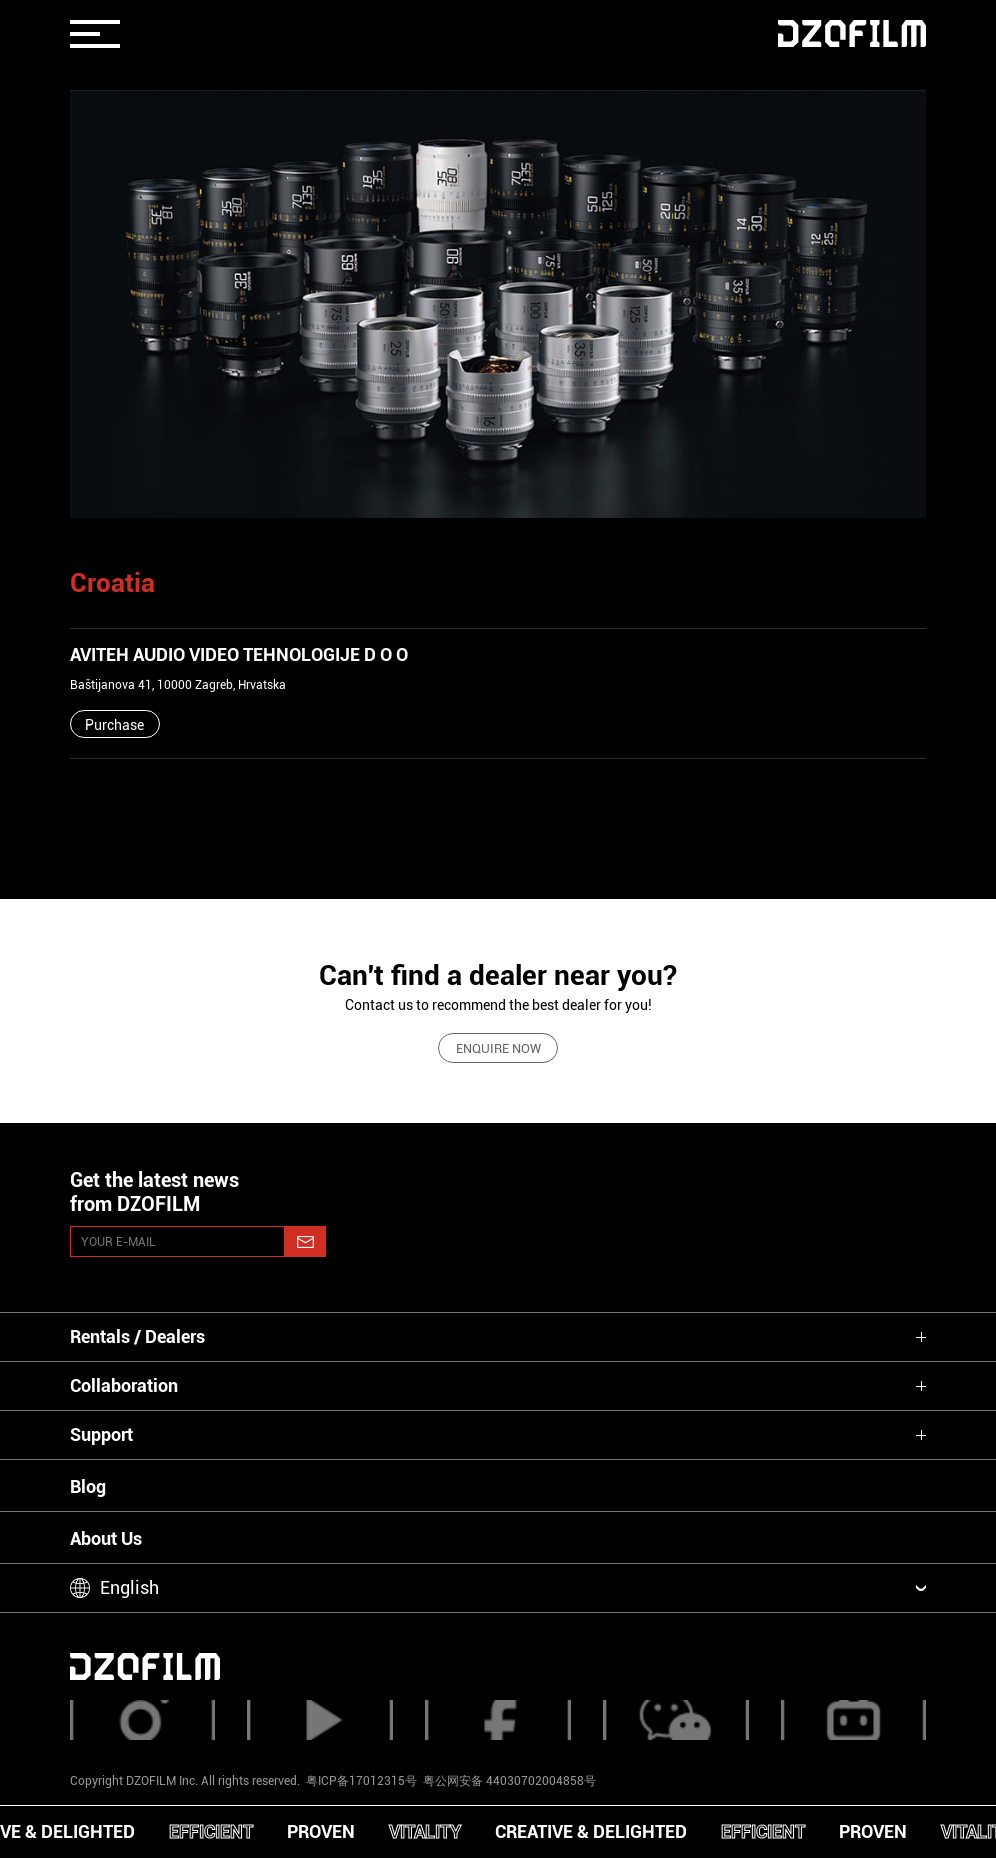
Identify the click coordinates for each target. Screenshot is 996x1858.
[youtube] (320, 1720)
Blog (88, 1486)
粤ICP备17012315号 (361, 1781)
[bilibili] (854, 1720)
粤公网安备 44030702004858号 (508, 1781)
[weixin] (676, 1720)
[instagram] (143, 1720)
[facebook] (498, 1720)
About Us (106, 1538)
